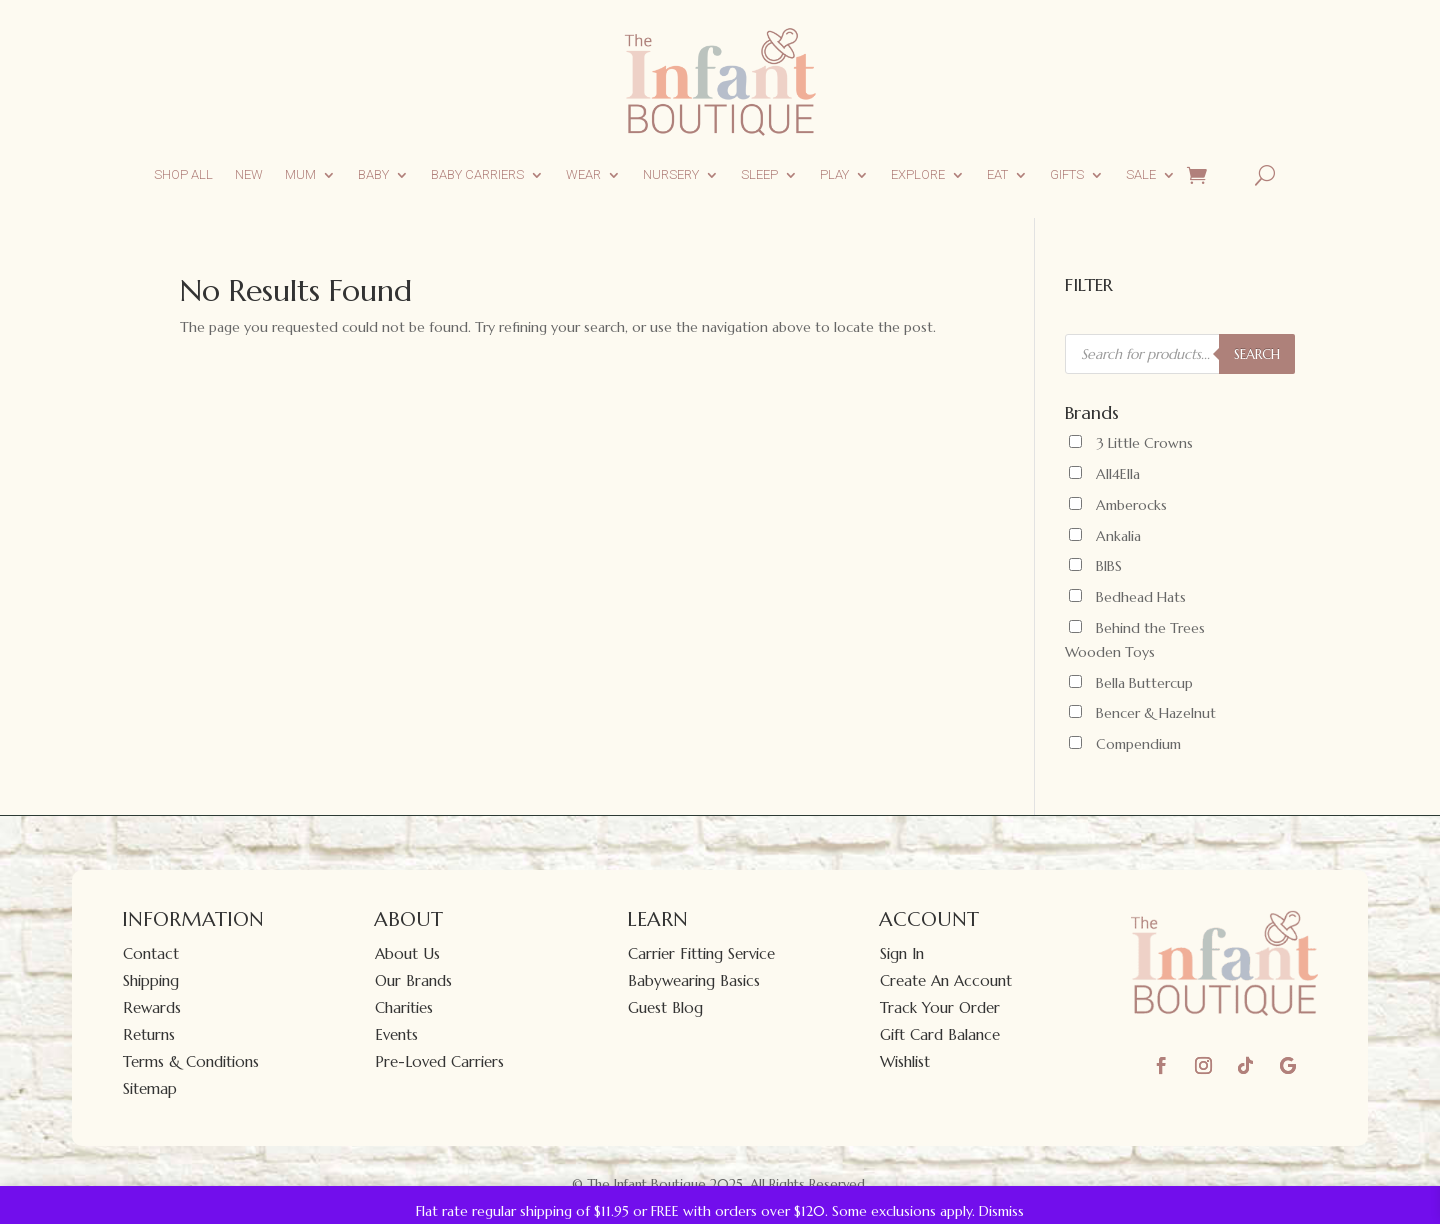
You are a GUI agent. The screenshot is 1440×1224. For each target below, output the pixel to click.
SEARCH (1257, 354)
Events (396, 1034)
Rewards (152, 1007)
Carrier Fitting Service (701, 953)
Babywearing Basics (694, 980)
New (249, 174)
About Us (407, 953)
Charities (404, 1007)
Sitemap (150, 1088)
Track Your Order (940, 1007)
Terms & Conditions (191, 1061)
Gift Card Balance (940, 1034)
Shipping (151, 980)
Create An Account (946, 980)
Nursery (671, 174)
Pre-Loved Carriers (439, 1061)
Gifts (1067, 174)
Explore (918, 174)
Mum (300, 174)
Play (834, 174)
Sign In (902, 953)
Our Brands (413, 980)
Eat (997, 174)
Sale (1141, 174)
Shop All (183, 174)
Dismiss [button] (1001, 1211)
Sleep (759, 174)
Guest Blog (665, 1007)
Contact (151, 953)
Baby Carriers (477, 174)
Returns (149, 1034)
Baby (373, 174)
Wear (583, 174)
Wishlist (905, 1061)
